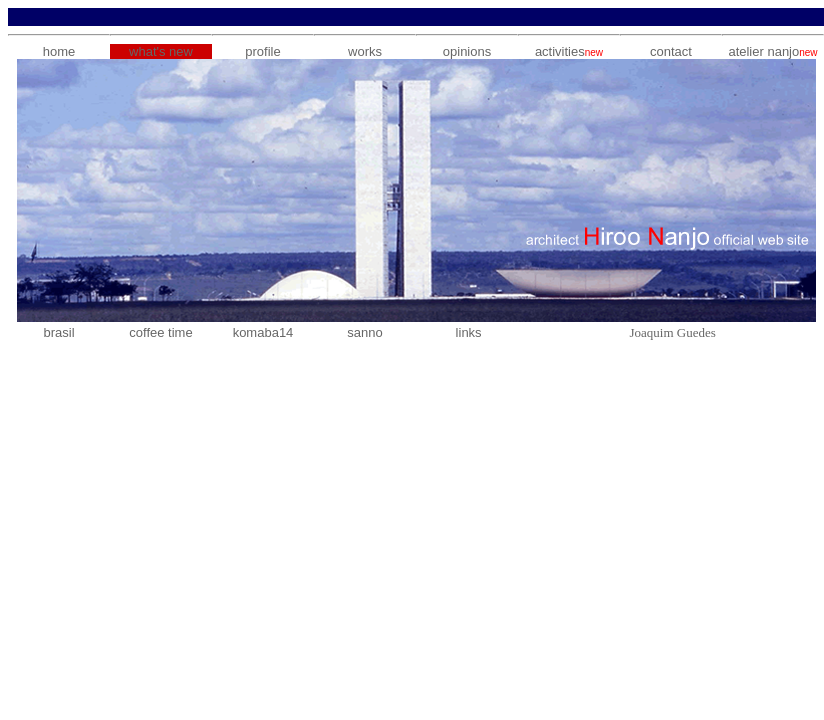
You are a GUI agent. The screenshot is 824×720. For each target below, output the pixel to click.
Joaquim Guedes (672, 332)
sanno (364, 332)
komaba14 (263, 332)
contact (671, 51)
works (365, 51)
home (59, 51)
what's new (161, 51)
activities (569, 51)
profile (262, 51)
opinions (467, 51)
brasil (58, 332)
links (469, 332)
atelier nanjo (763, 51)
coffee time (160, 332)
